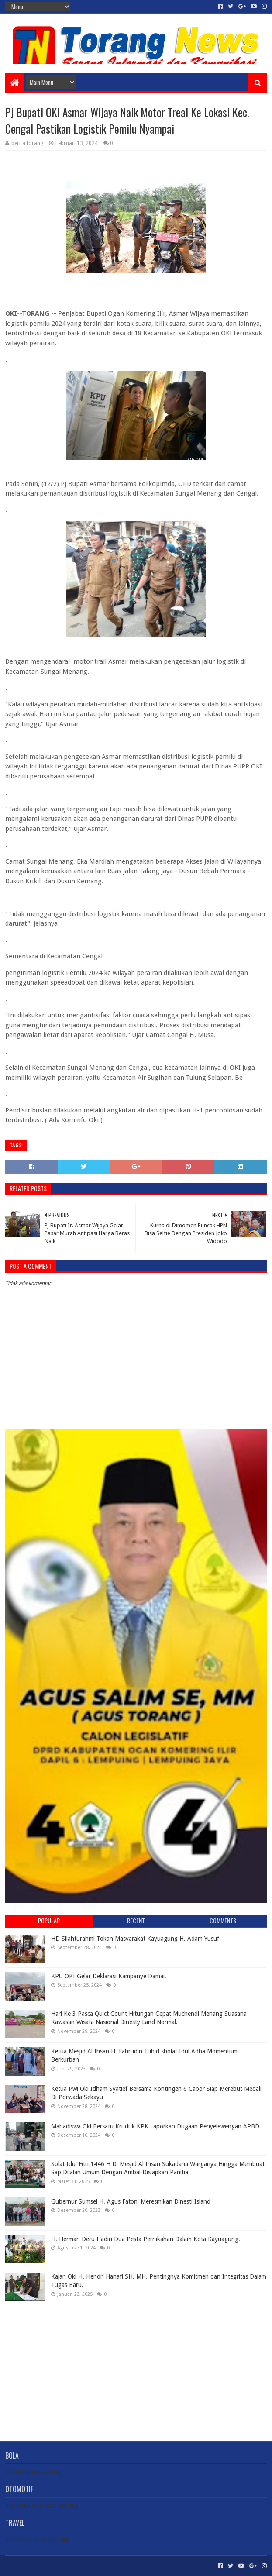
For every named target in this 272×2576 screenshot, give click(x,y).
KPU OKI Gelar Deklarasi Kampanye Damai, (108, 1976)
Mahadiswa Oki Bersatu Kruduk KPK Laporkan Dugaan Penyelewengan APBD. (156, 2126)
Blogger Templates (104, 2565)
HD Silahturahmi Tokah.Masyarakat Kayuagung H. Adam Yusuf (135, 1938)
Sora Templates (53, 2565)
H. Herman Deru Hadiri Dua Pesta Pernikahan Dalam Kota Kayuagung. (145, 2238)
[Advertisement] (135, 2364)
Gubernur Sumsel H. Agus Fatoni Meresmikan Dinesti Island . (132, 2201)
